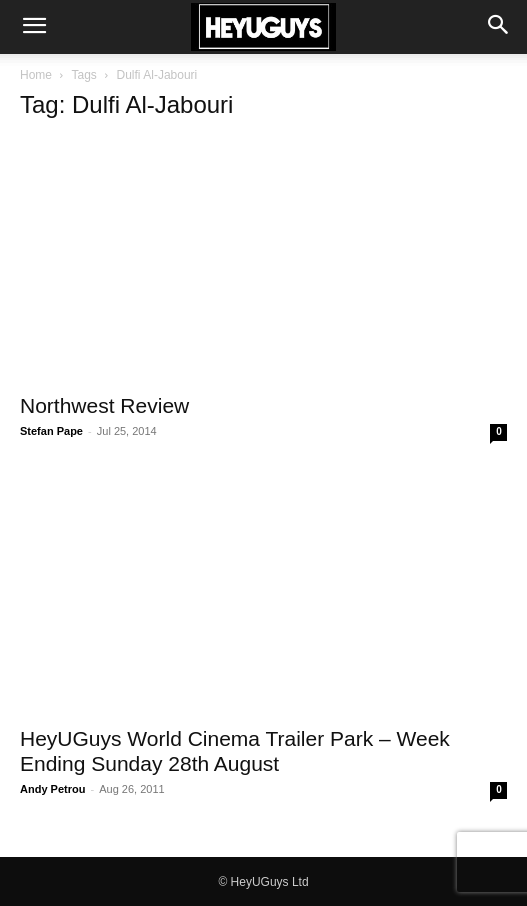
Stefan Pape (51, 431)
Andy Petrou (52, 789)
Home (36, 75)
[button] (34, 27)
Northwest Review (104, 405)
